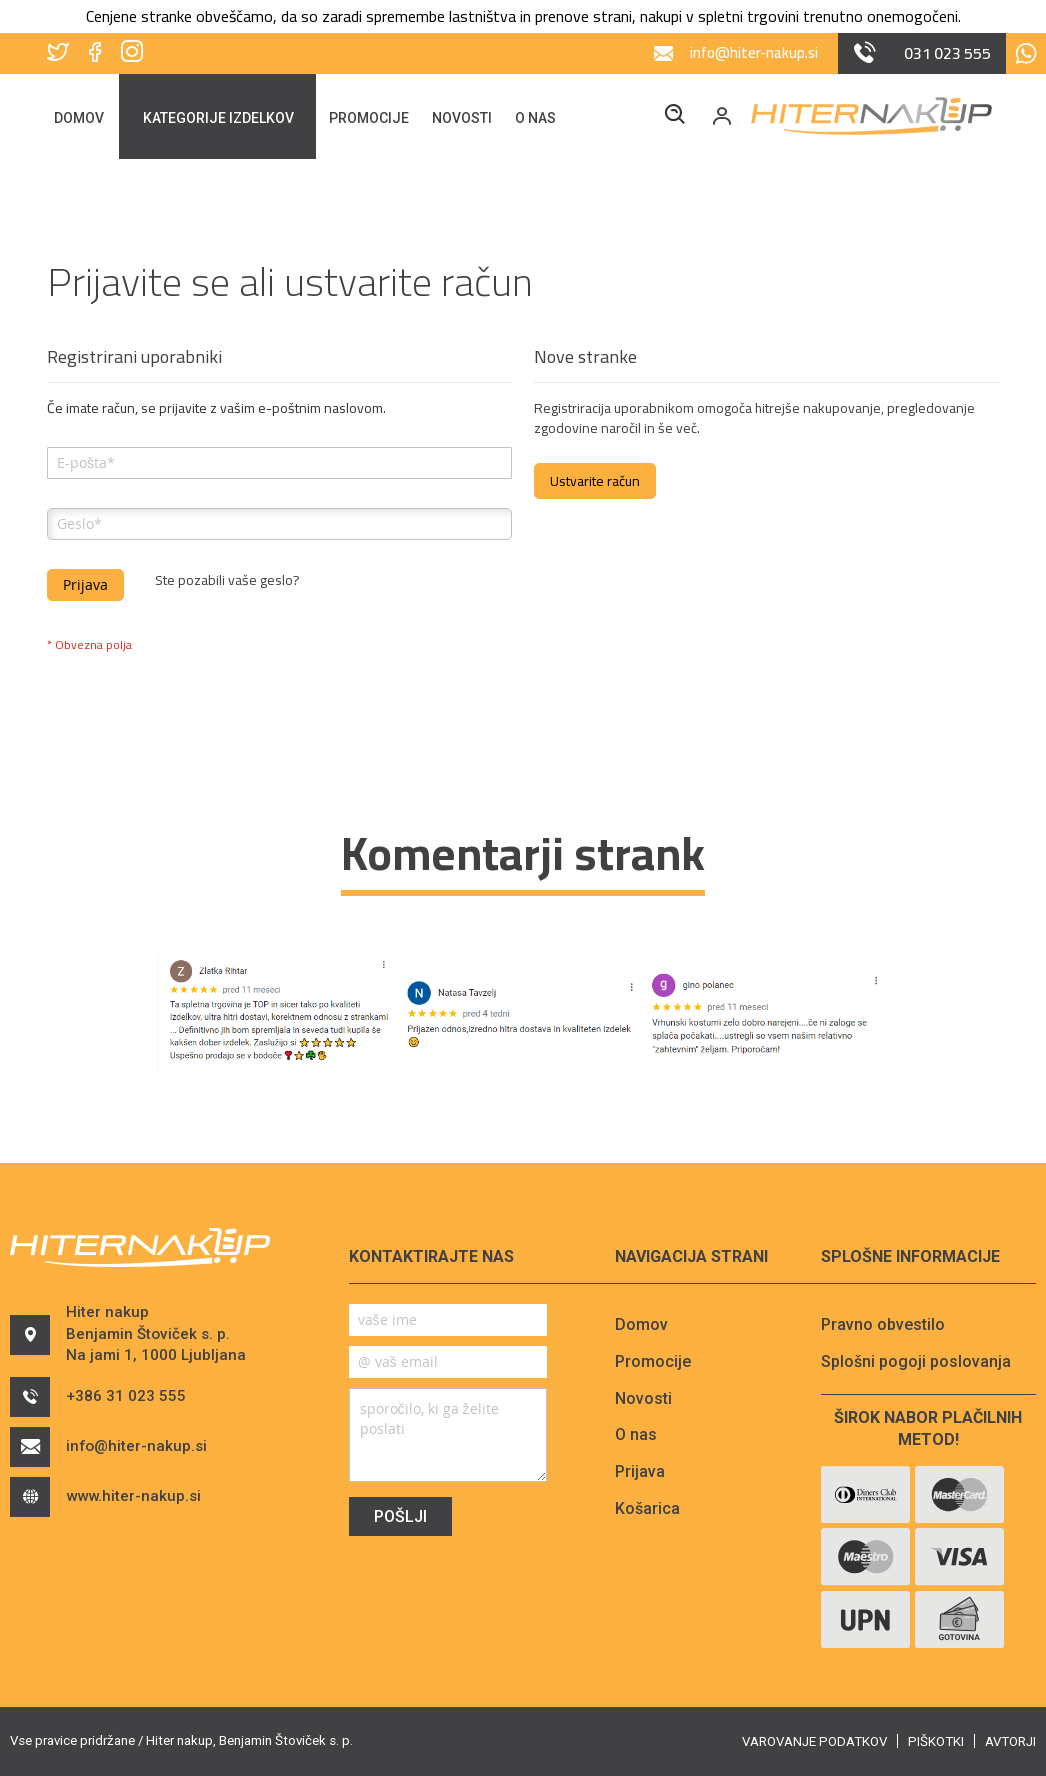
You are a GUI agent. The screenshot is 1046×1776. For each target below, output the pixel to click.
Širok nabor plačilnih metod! (928, 1429)
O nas (636, 1434)
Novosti (643, 1398)
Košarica (647, 1508)
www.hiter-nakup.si (114, 1509)
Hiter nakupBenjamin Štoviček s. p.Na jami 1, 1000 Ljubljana (134, 1340)
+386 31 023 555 (104, 1409)
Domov (641, 1324)
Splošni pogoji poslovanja (916, 1361)
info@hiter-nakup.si (117, 1459)
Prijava (640, 1471)
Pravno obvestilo (883, 1324)
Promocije (653, 1361)
